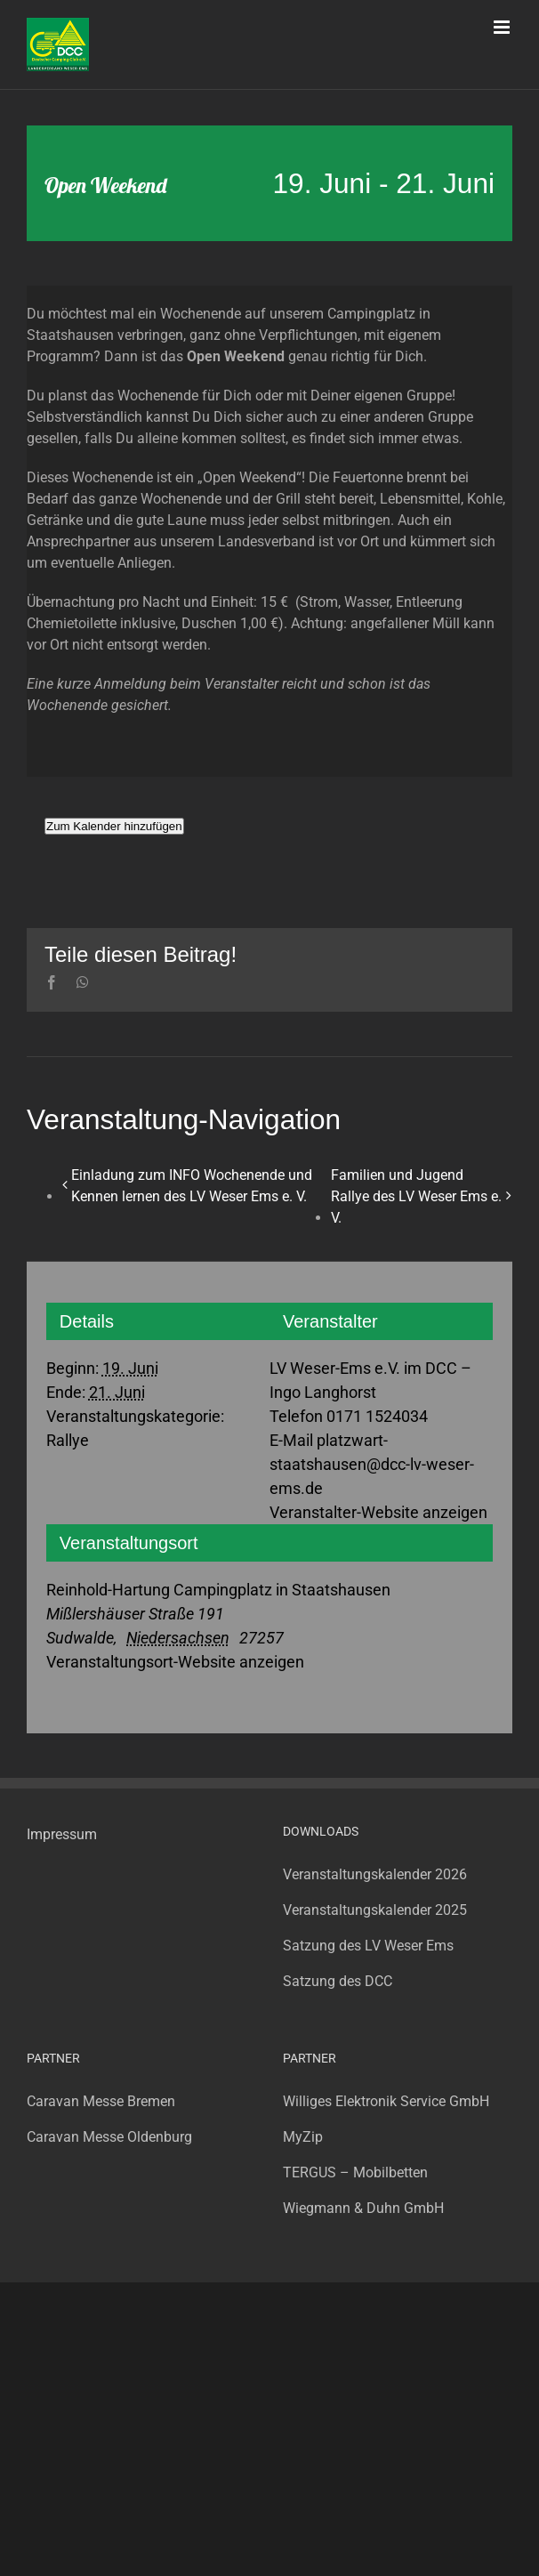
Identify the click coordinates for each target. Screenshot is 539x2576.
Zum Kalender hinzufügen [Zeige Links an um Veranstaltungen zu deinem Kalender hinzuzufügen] (114, 826)
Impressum (62, 1834)
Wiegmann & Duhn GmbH (363, 2208)
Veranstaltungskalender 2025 (375, 1910)
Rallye (67, 1440)
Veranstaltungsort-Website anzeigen (175, 1661)
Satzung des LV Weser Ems (368, 1945)
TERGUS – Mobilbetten (355, 2172)
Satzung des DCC (337, 1981)
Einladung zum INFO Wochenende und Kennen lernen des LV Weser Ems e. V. (191, 1186)
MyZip (303, 2136)
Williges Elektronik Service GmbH (386, 2101)
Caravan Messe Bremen (101, 2101)
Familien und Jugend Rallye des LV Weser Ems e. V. (416, 1196)
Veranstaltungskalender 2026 (375, 1874)
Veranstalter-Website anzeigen (378, 1512)
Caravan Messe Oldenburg (109, 2136)
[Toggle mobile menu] (503, 27)
